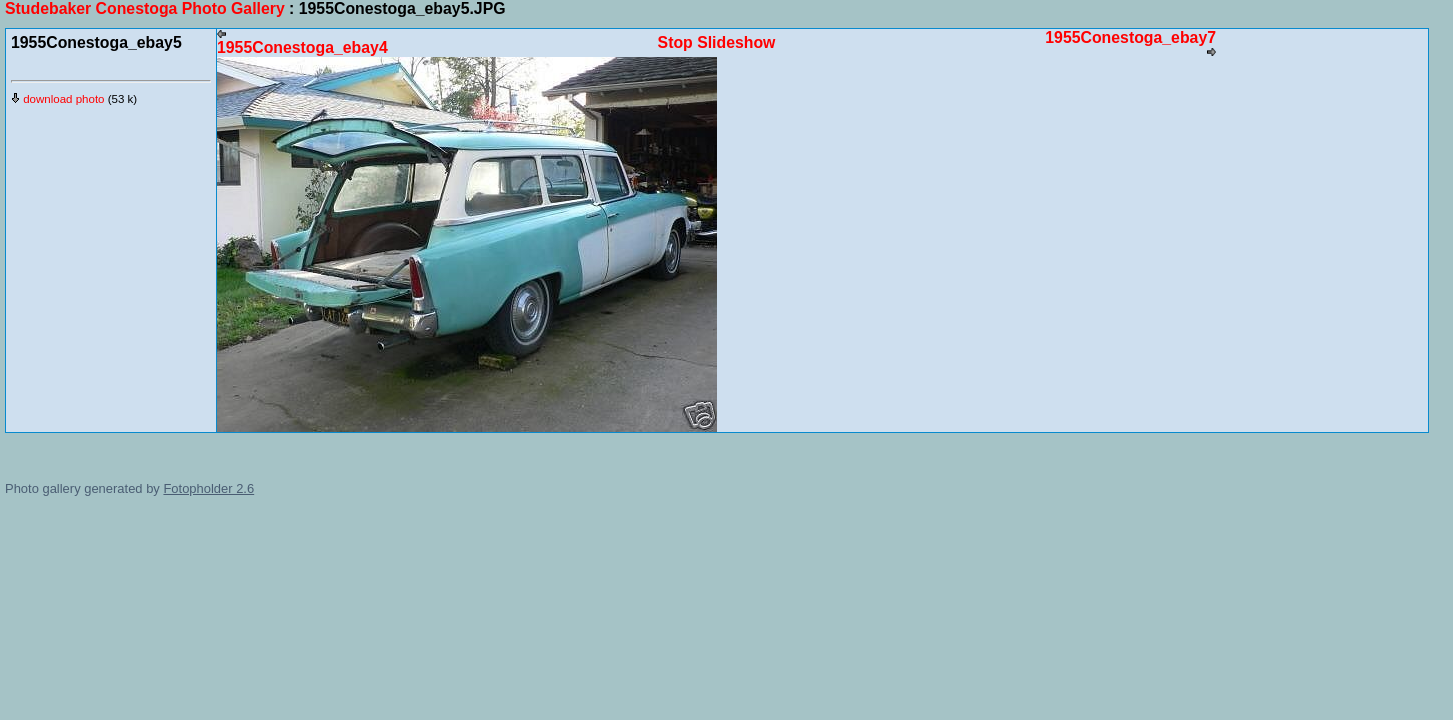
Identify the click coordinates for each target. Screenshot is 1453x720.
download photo (58, 99)
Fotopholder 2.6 (208, 488)
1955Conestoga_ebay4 (302, 42)
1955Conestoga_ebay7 (1130, 43)
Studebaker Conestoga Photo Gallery (145, 8)
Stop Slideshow (717, 42)
